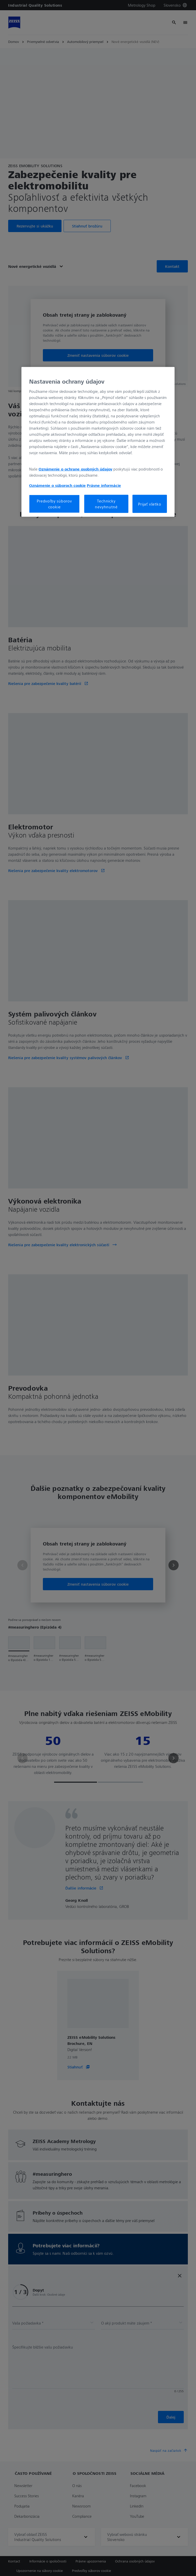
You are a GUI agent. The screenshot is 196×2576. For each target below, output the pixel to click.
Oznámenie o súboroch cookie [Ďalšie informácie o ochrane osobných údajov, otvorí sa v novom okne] (57, 485)
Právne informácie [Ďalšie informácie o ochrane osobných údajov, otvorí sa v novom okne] (104, 485)
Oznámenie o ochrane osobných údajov (75, 469)
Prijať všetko (149, 504)
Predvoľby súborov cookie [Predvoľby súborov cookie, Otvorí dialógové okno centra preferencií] (54, 503)
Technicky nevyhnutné (106, 503)
